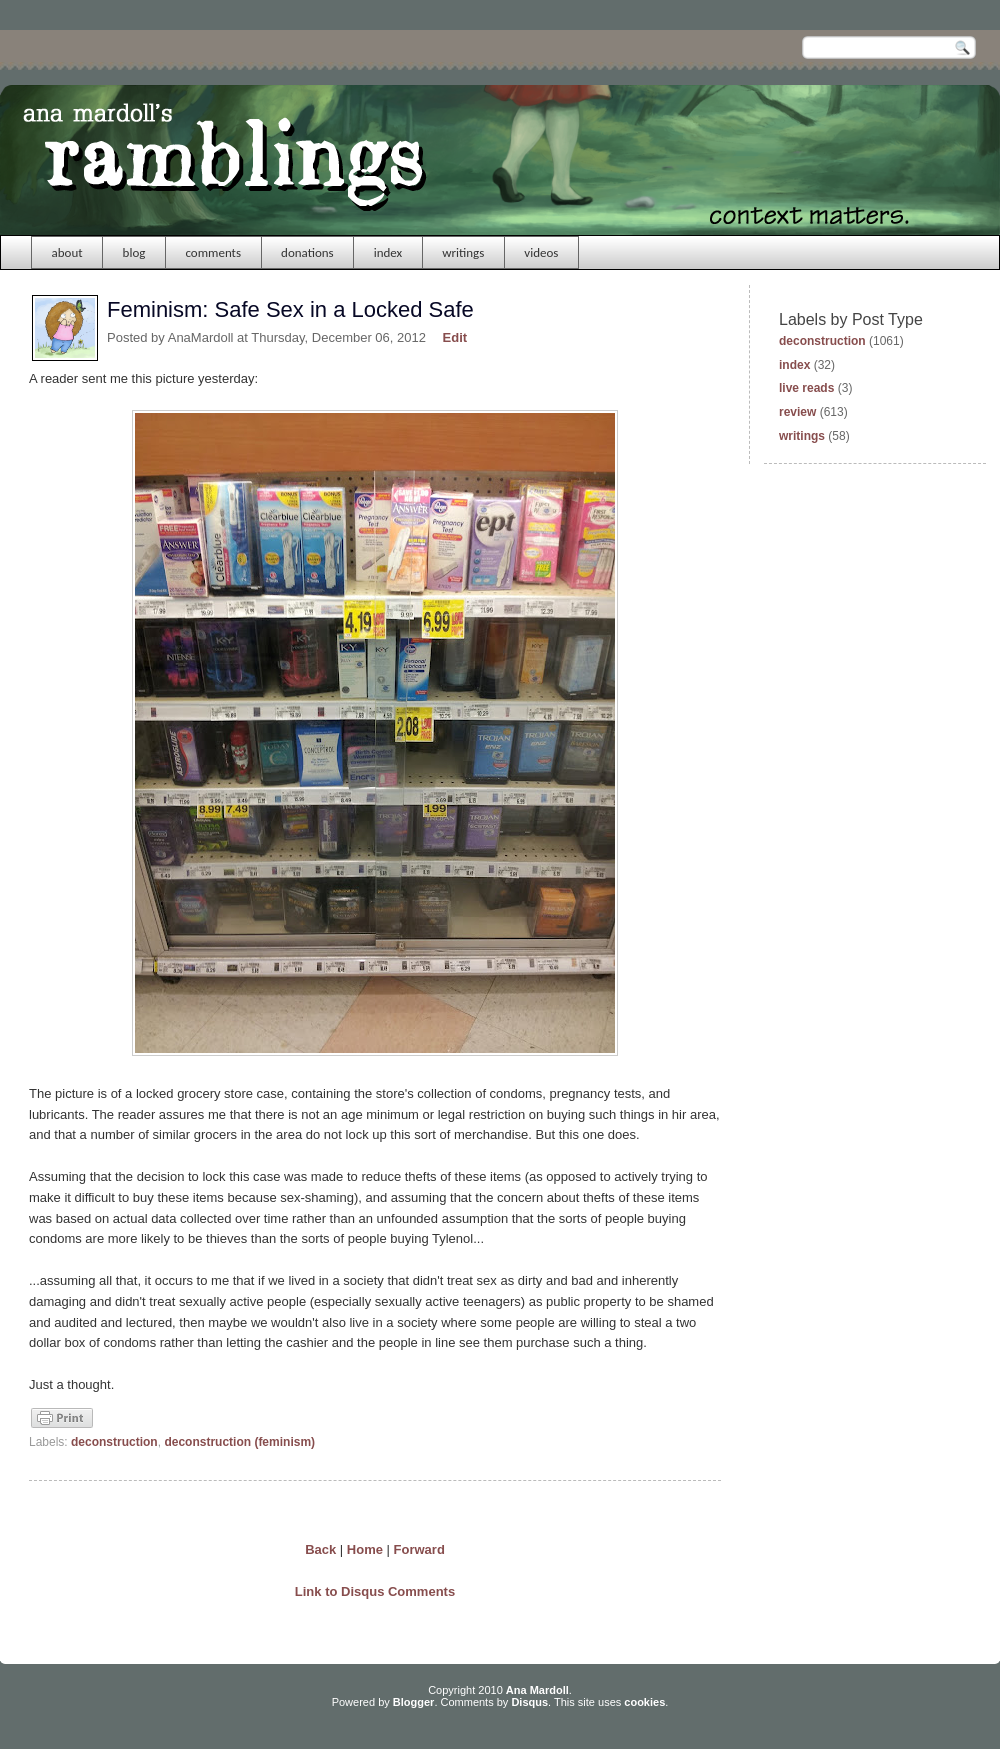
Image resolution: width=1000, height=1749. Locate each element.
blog (134, 252)
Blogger (414, 1702)
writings (463, 252)
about (67, 252)
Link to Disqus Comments (375, 1591)
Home (365, 1549)
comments (213, 252)
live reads (806, 388)
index (388, 252)
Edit (455, 337)
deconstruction (114, 1442)
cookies (644, 1702)
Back (320, 1549)
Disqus (529, 1702)
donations (307, 252)
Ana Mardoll (537, 1690)
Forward (419, 1549)
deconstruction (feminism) (239, 1442)
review (797, 412)
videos (541, 252)
